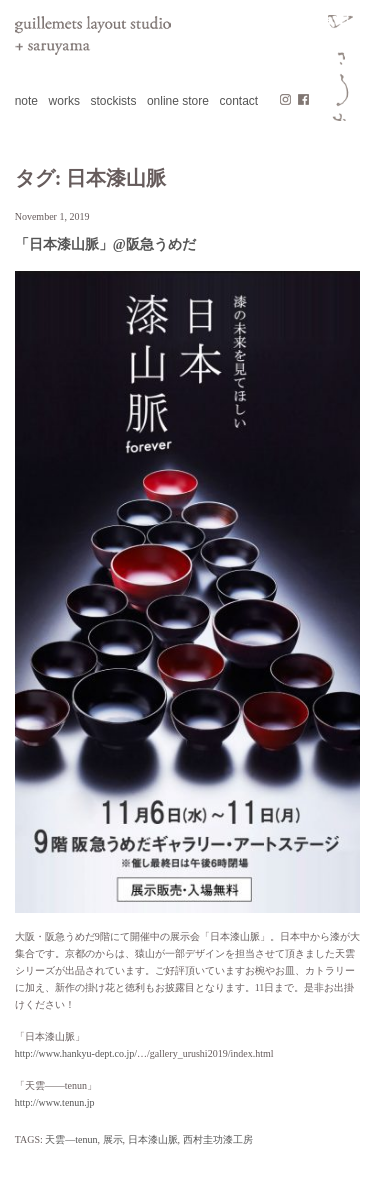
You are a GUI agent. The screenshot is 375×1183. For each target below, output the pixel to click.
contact (238, 101)
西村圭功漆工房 (218, 1139)
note (26, 101)
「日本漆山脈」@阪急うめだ (105, 244)
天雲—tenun (71, 1139)
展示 (113, 1139)
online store (178, 101)
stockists (113, 101)
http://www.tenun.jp (55, 1102)
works (64, 101)
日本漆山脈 (153, 1139)
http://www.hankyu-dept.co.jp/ (76, 1053)
